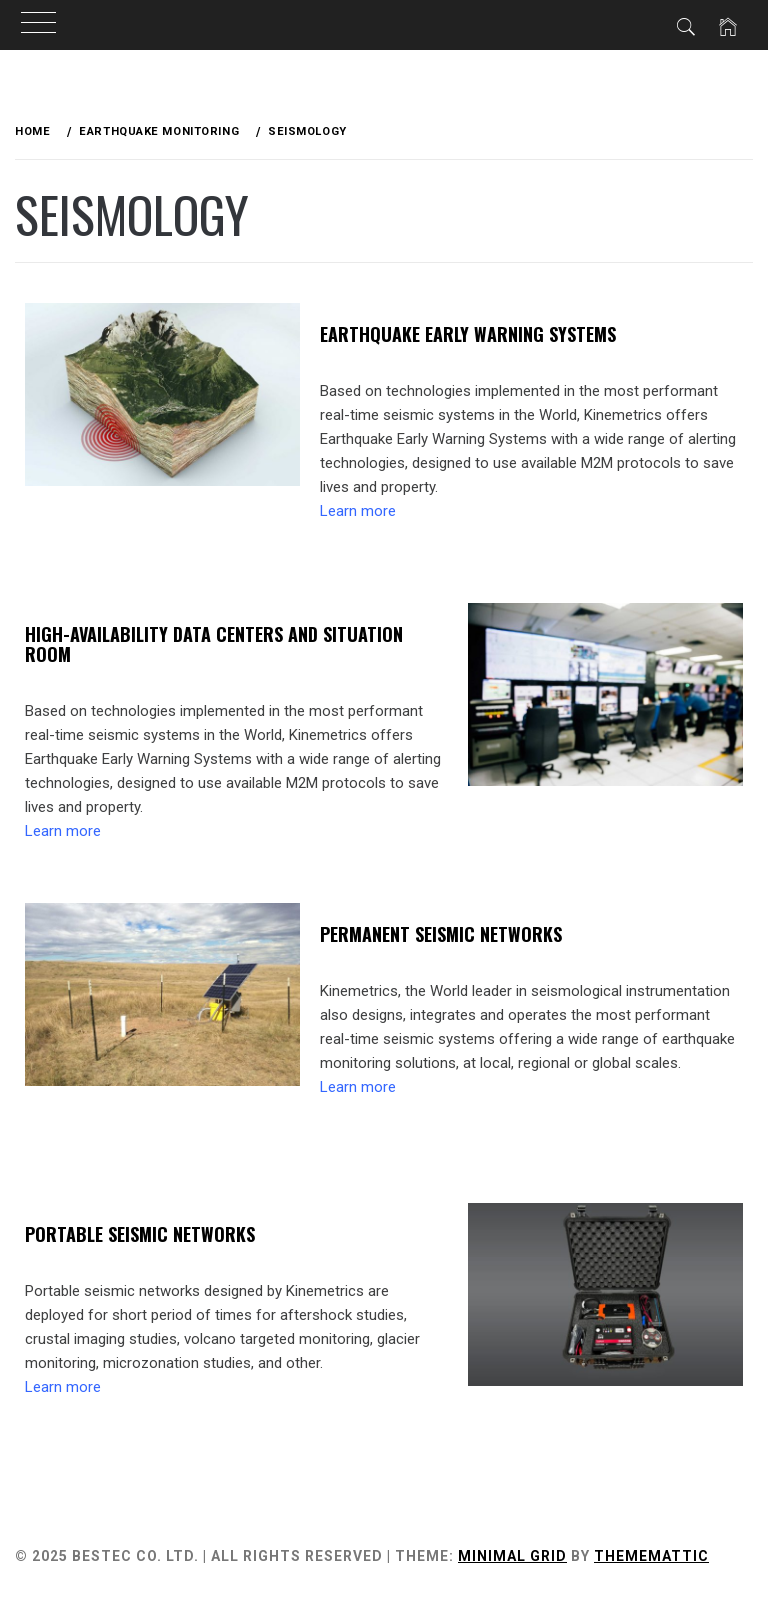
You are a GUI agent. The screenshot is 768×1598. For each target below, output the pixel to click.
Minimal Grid (512, 1556)
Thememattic (651, 1556)
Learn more (358, 511)
